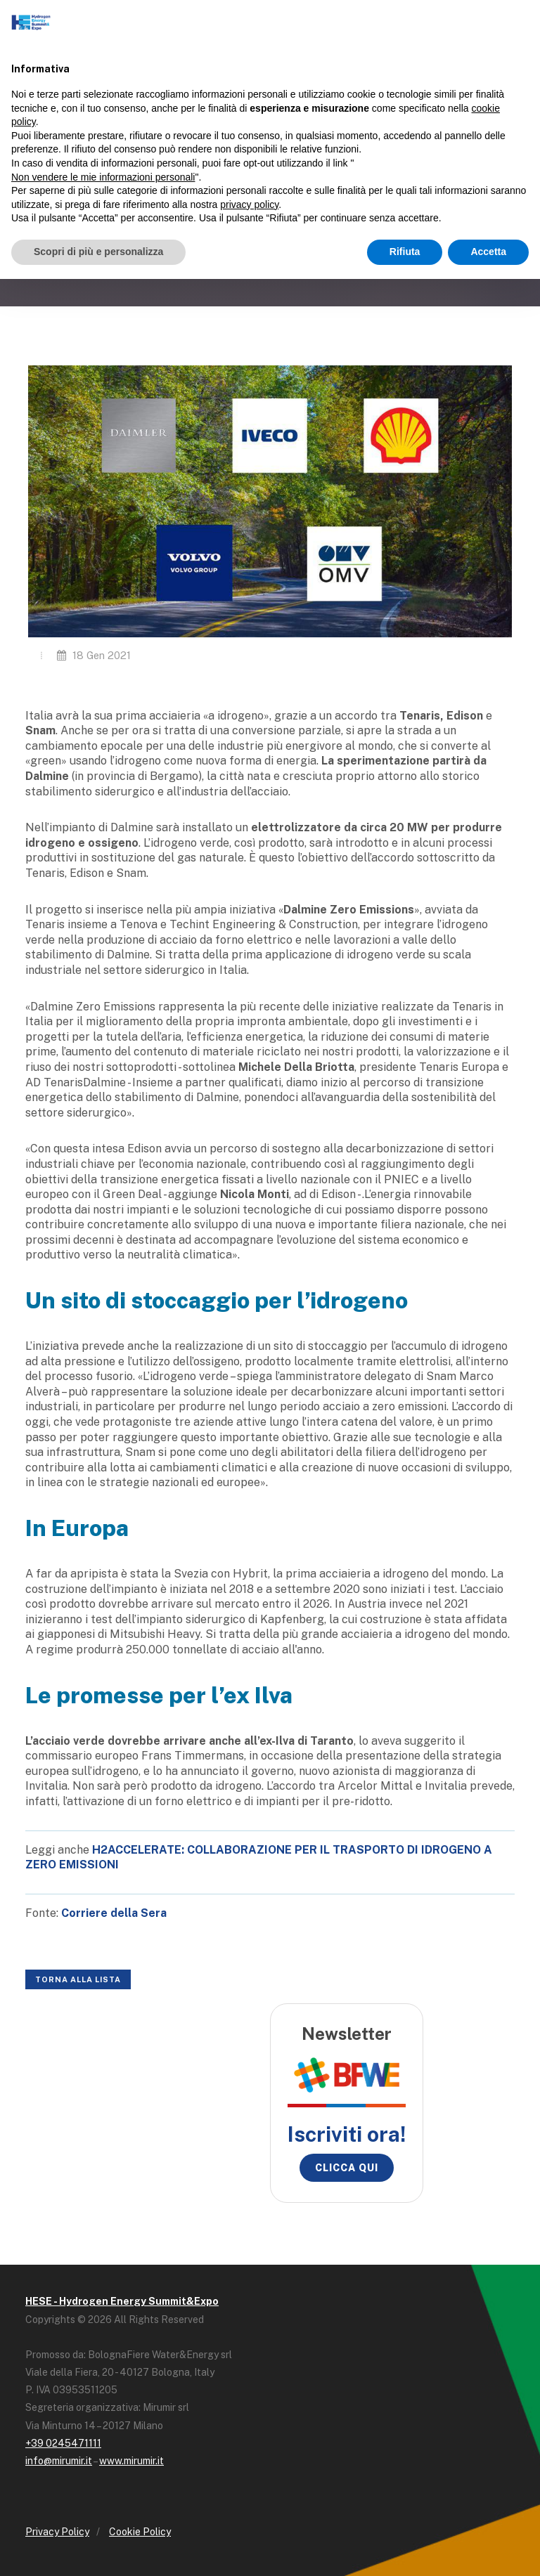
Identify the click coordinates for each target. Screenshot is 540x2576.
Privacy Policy (57, 2531)
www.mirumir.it (131, 2460)
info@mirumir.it (58, 2460)
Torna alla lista (78, 1979)
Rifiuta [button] (405, 251)
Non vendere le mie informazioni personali (103, 177)
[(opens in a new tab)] (114, 1913)
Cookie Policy (140, 2531)
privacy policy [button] (249, 204)
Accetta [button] (488, 251)
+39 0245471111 (63, 2443)
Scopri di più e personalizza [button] (98, 251)
